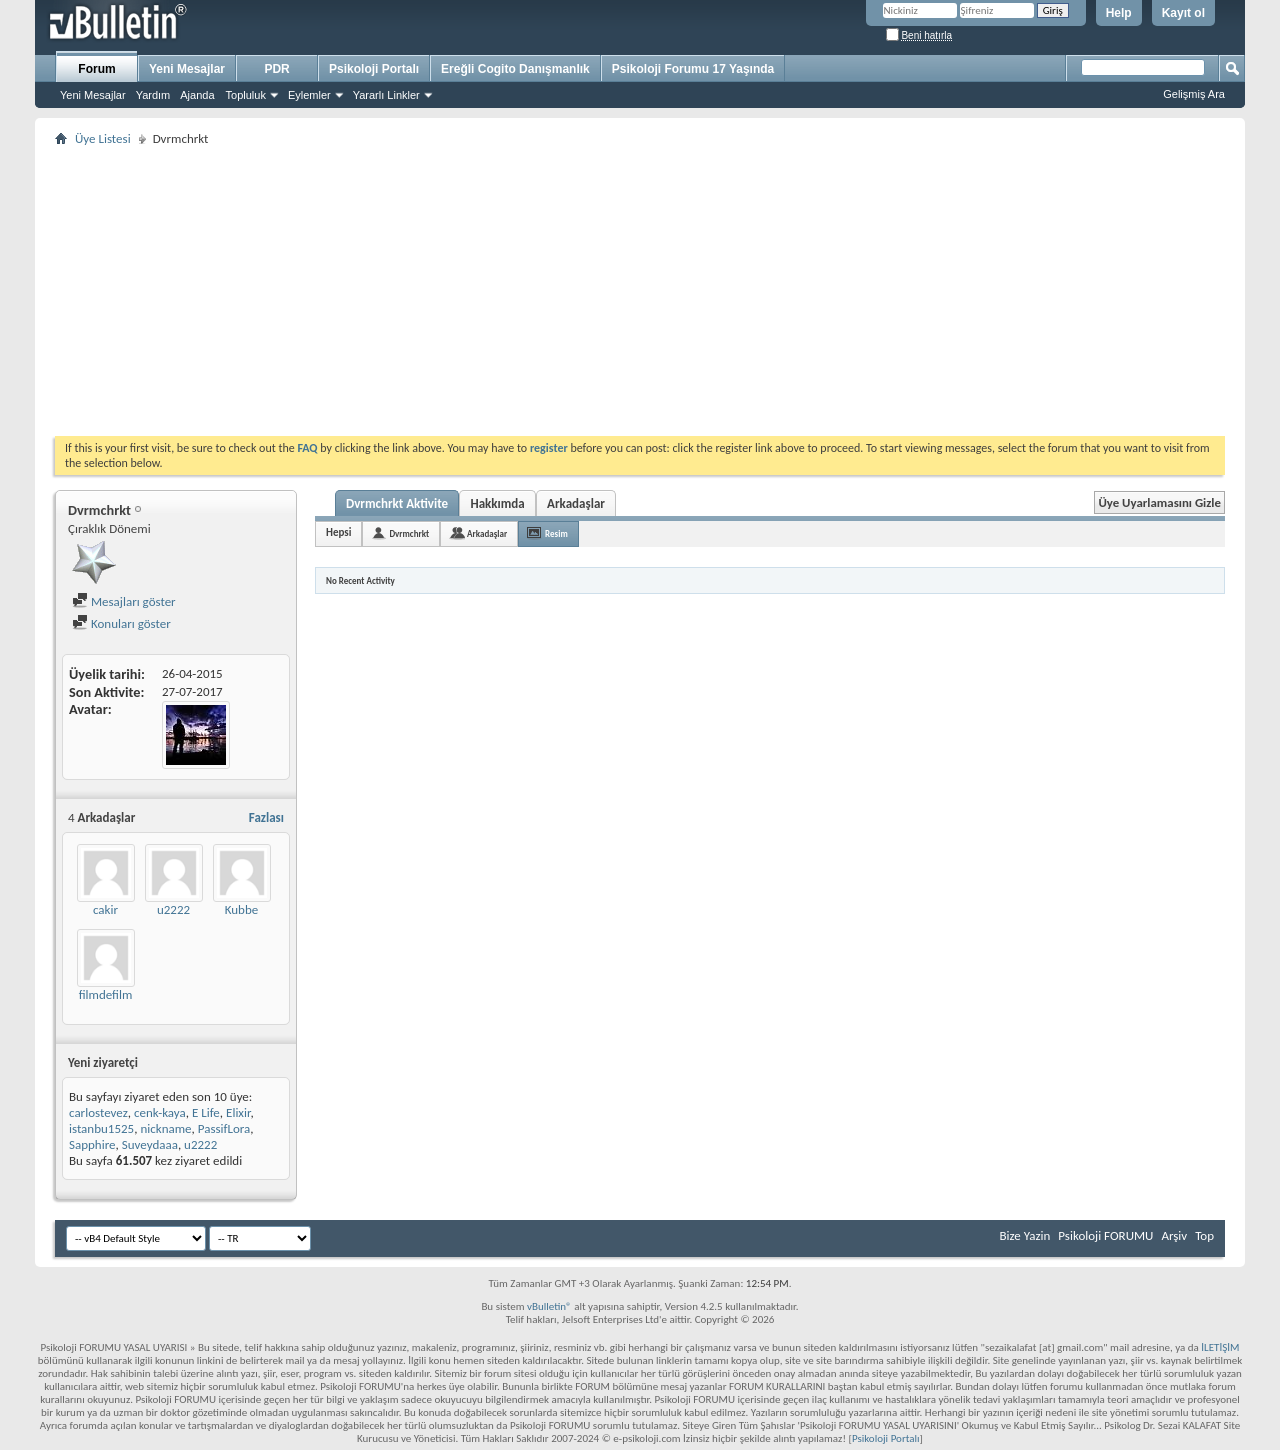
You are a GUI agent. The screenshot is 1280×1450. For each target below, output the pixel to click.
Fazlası (266, 817)
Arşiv (1174, 1235)
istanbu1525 (101, 1128)
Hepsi (338, 532)
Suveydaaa (150, 1144)
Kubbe (242, 909)
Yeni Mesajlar (93, 95)
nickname (165, 1128)
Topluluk (246, 95)
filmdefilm (106, 994)
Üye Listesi (103, 138)
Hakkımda (497, 503)
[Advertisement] (640, 291)
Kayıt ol (1183, 13)
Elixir (238, 1112)
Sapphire (92, 1144)
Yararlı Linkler (386, 95)
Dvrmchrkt (409, 533)
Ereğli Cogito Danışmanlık (515, 69)
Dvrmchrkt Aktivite (397, 503)
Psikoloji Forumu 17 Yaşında (693, 69)
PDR (276, 69)
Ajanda (197, 95)
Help (1119, 13)
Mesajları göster (124, 601)
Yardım (153, 95)
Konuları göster (121, 623)
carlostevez (98, 1112)
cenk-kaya (160, 1112)
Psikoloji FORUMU (1105, 1235)
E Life (206, 1112)
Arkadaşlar (576, 503)
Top (1204, 1235)
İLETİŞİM (1220, 1347)
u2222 (173, 909)
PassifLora (224, 1128)
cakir (105, 909)
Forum (96, 69)
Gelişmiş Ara (1194, 94)
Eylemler (309, 95)
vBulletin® (549, 1306)
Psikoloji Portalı (374, 69)
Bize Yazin (1024, 1235)
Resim (556, 533)
